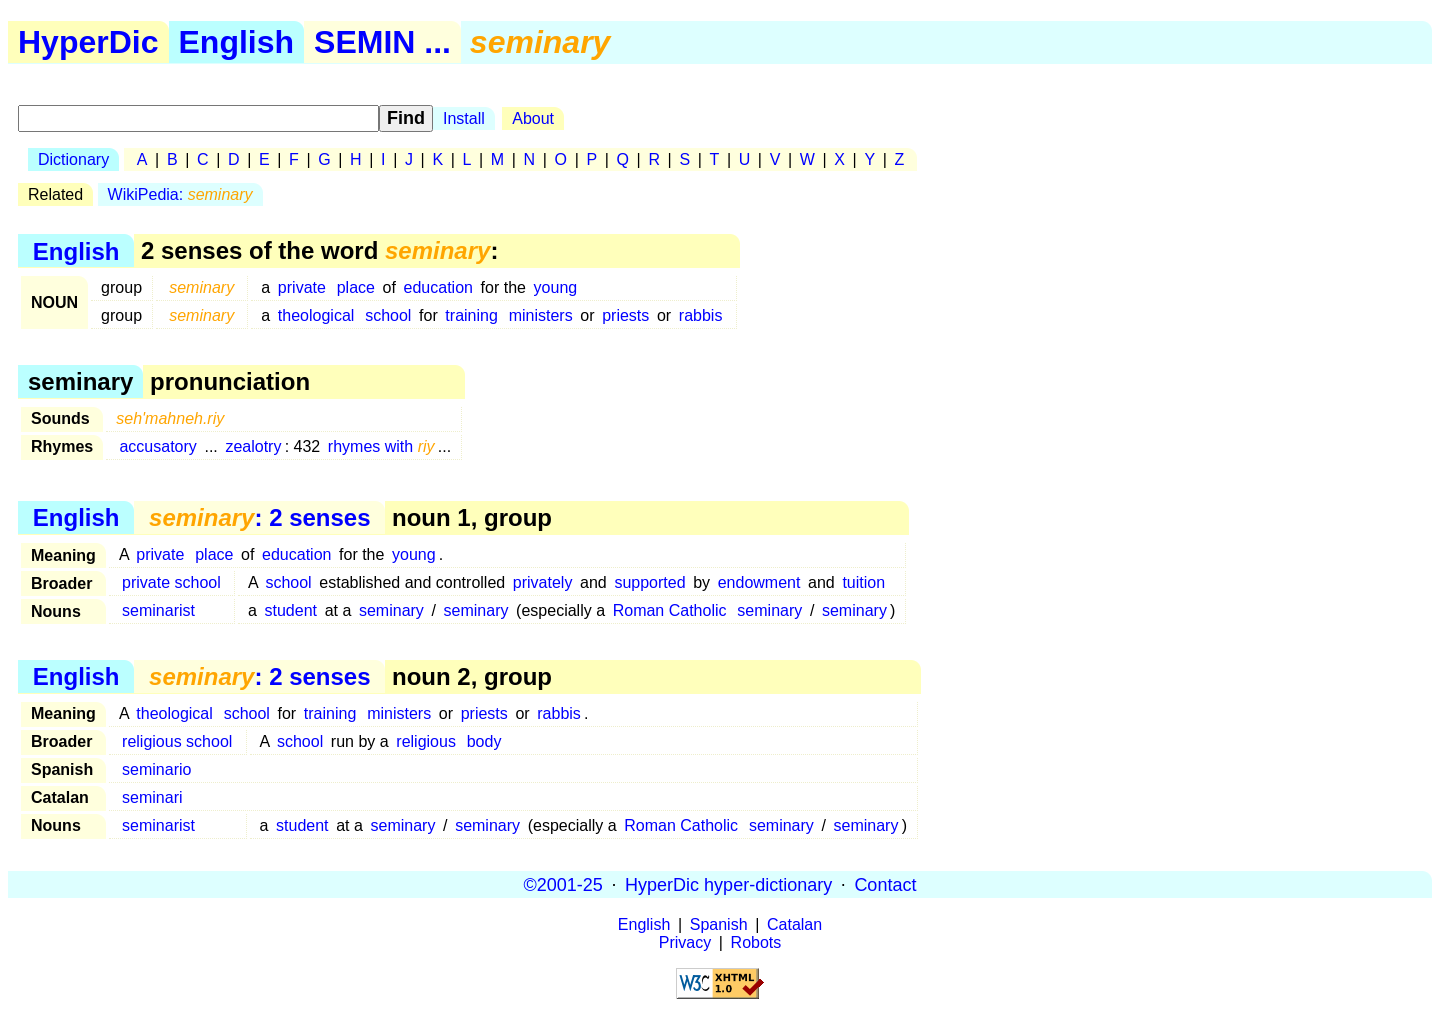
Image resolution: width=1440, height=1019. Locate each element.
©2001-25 (563, 884)
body (484, 741)
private (302, 287)
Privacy (685, 942)
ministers (541, 315)
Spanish (719, 924)
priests (625, 315)
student (291, 610)
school (388, 315)
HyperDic (88, 42)
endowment (759, 582)
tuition (863, 582)
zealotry (253, 446)
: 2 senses (259, 517)
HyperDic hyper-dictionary (728, 884)
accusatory (157, 446)
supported (649, 582)
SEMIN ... (382, 42)
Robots (756, 942)
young (556, 287)
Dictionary (73, 159)
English (237, 42)
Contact (885, 884)
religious (426, 741)
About (533, 118)
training (471, 315)
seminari (152, 797)
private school (171, 582)
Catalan (794, 924)
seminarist (158, 610)
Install (464, 118)
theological (316, 315)
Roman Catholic (670, 610)
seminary (391, 610)
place (356, 287)
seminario (156, 769)
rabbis (701, 315)
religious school (177, 741)
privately (543, 582)
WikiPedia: (180, 194)
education (438, 287)
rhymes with (381, 446)
